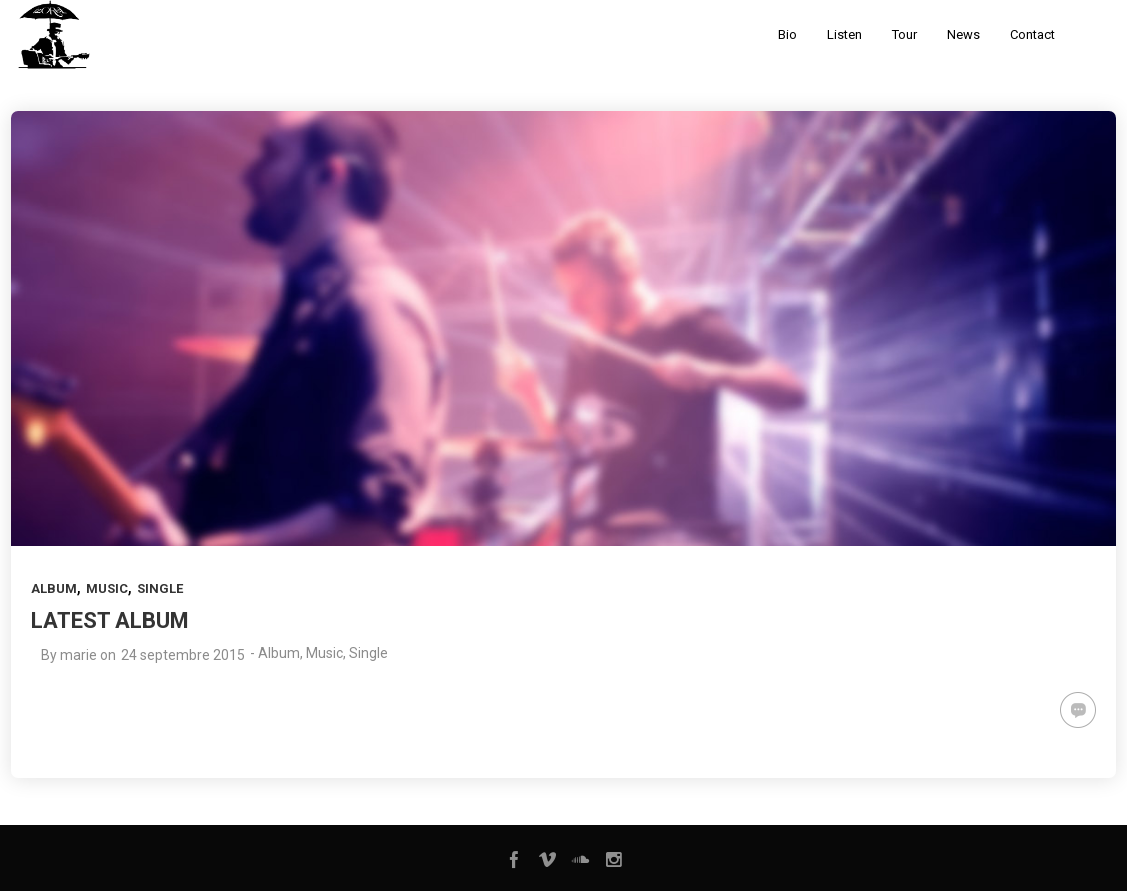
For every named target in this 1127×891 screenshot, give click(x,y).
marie (78, 655)
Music (107, 588)
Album (54, 588)
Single (160, 588)
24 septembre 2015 (183, 655)
